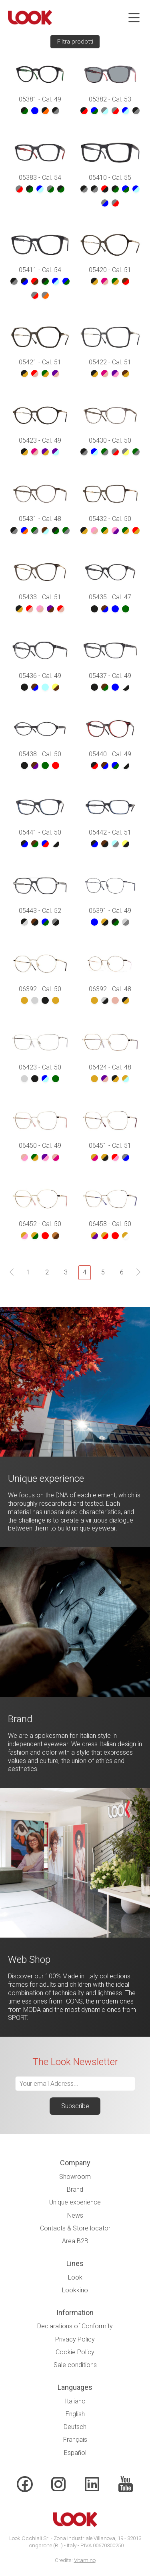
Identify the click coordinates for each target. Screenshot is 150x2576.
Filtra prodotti (75, 41)
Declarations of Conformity (75, 2326)
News (75, 2215)
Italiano (75, 2401)
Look (75, 2277)
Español (75, 2453)
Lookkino (75, 2290)
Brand (75, 2189)
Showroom (75, 2176)
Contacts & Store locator (75, 2228)
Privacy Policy (75, 2339)
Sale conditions (75, 2365)
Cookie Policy (75, 2352)
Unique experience (75, 2202)
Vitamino (85, 2560)
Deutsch (75, 2427)
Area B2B (75, 2241)
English (75, 2414)
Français (75, 2439)
